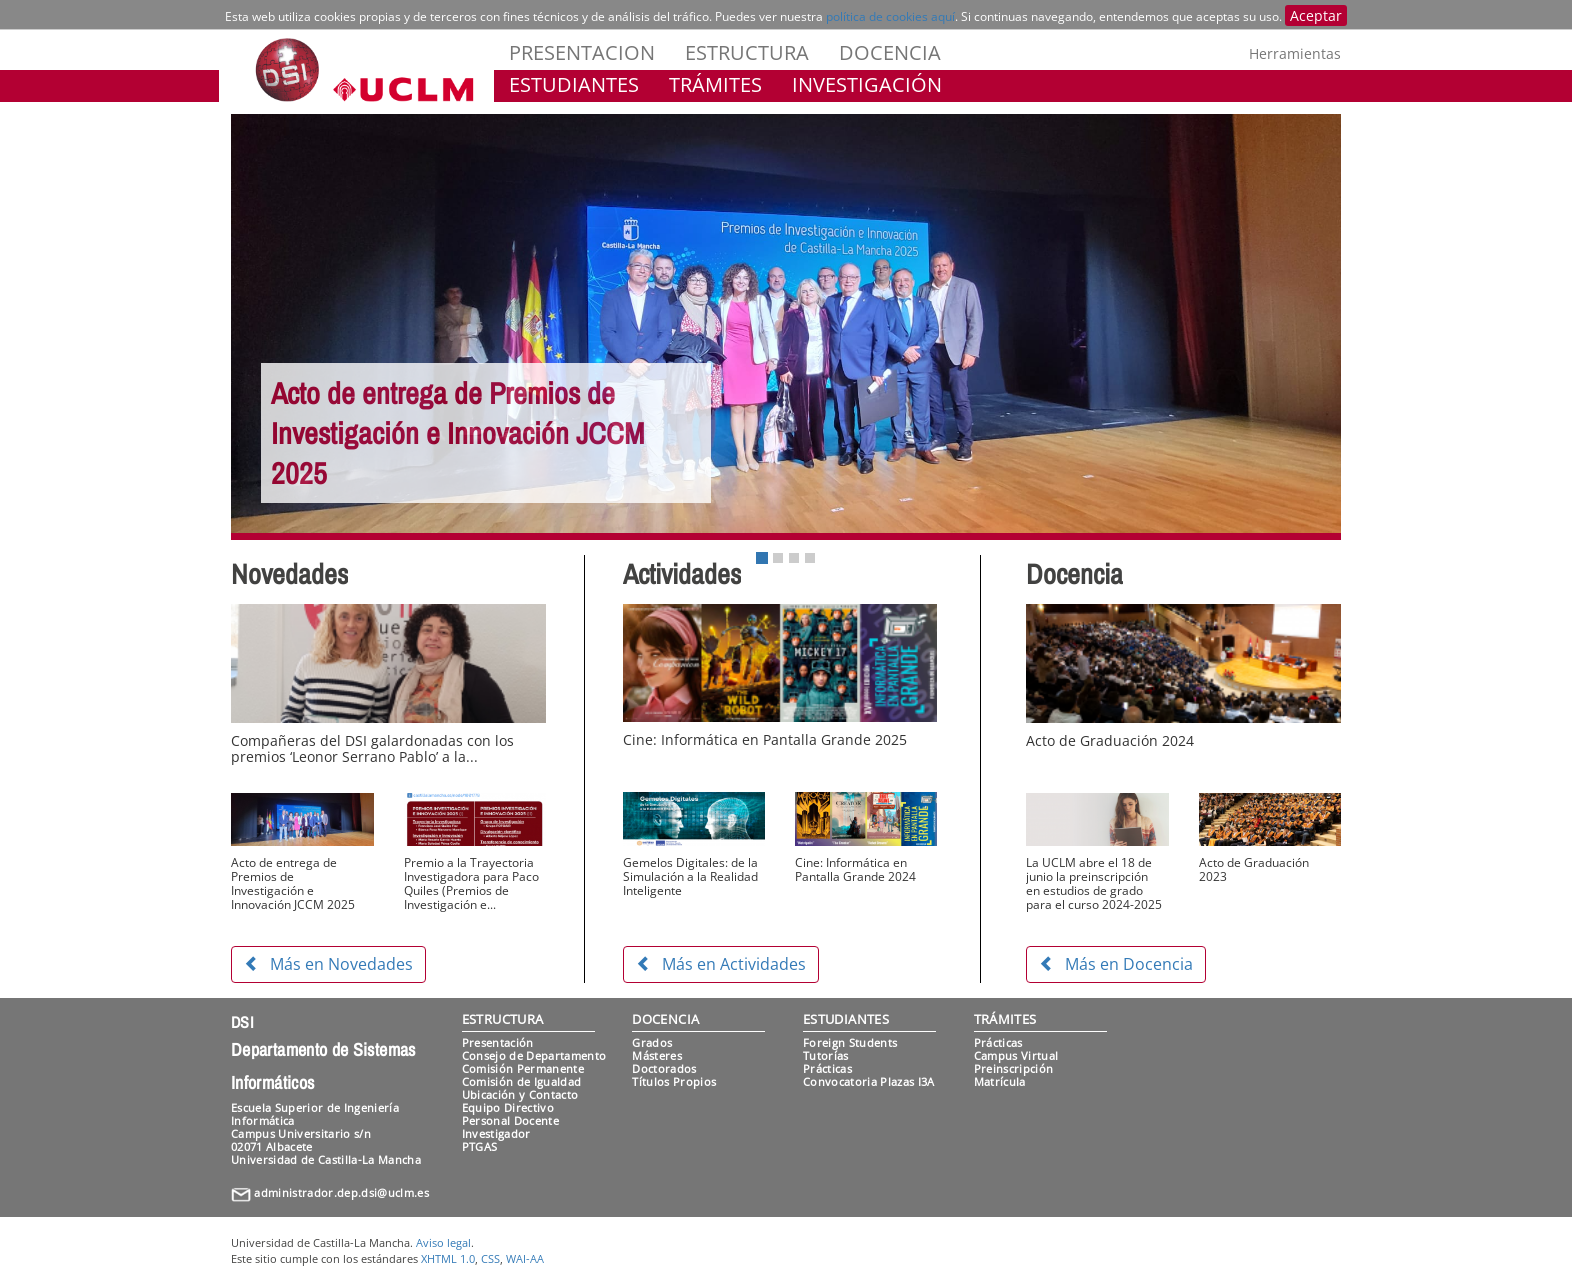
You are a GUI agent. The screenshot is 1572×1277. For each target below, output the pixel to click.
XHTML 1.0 (448, 1258)
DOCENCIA (890, 52)
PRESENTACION (582, 52)
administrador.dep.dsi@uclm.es (341, 1192)
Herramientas (1295, 53)
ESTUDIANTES (574, 84)
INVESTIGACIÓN (867, 84)
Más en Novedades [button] (328, 964)
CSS (490, 1258)
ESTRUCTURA (747, 52)
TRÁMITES (715, 84)
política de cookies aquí (890, 16)
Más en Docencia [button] (1116, 964)
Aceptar (1316, 15)
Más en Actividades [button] (721, 964)
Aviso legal (443, 1242)
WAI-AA (525, 1258)
